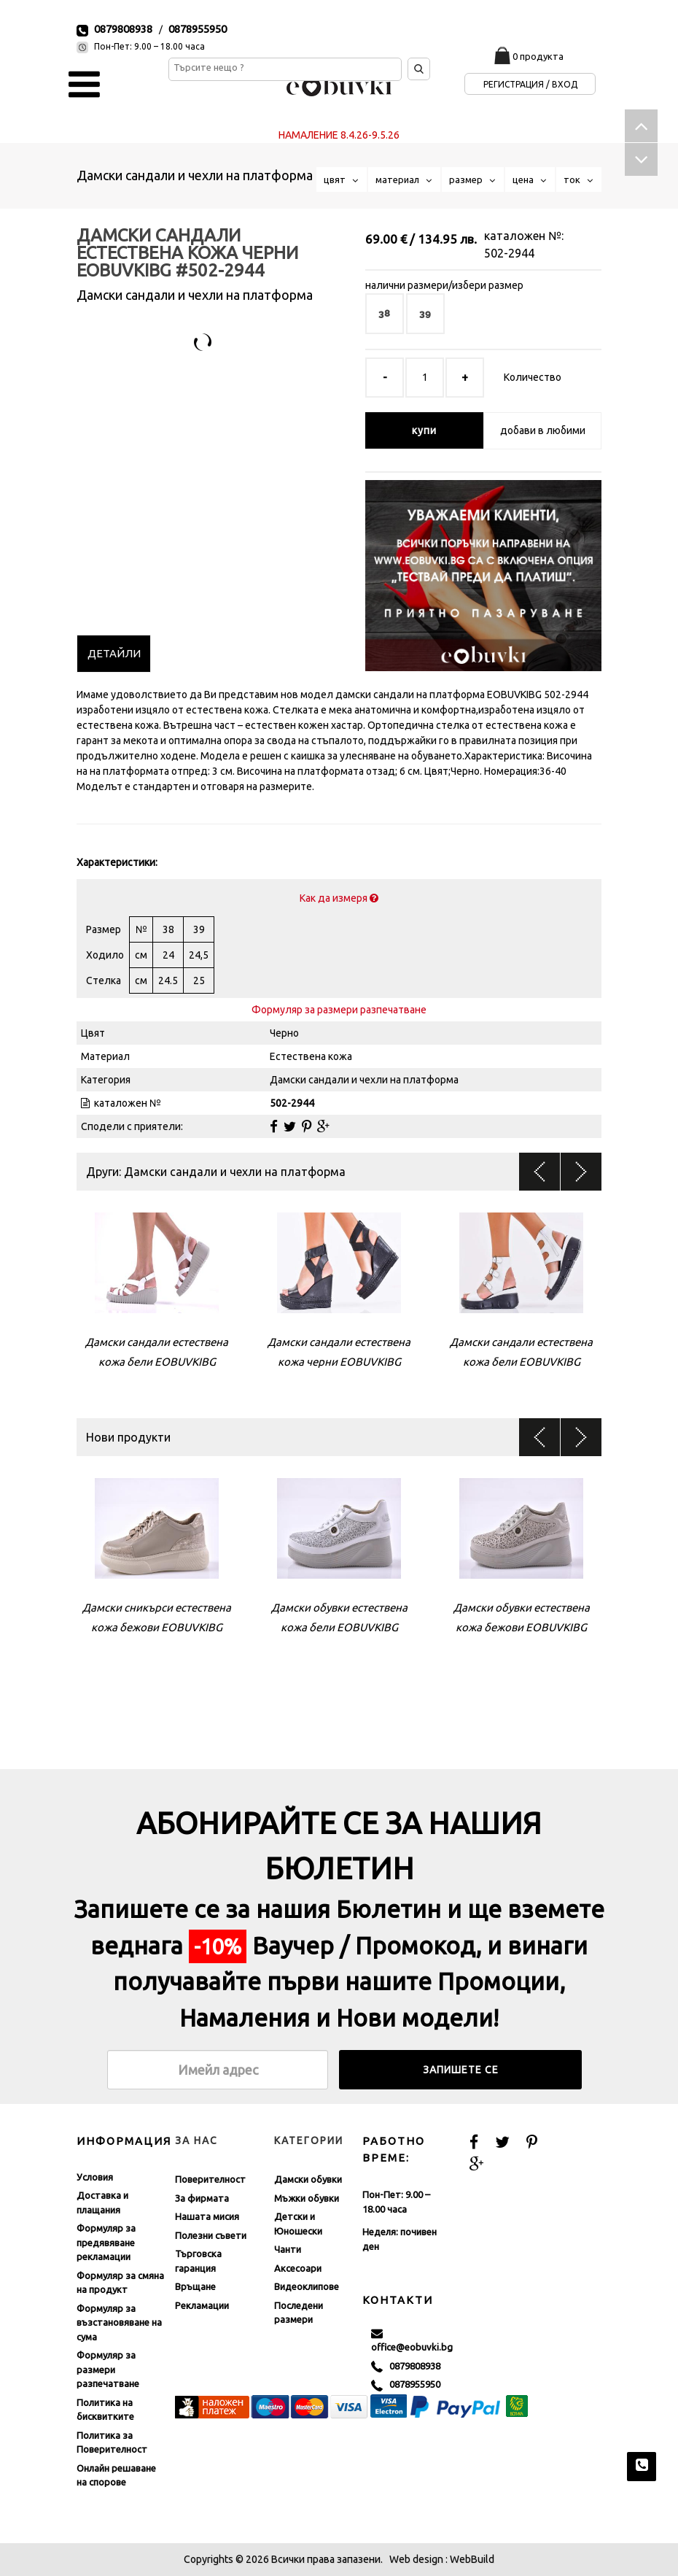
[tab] (114, 654)
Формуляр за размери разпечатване (339, 1010)
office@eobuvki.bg (412, 2340)
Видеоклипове (306, 2286)
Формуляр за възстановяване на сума (119, 2322)
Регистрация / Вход (530, 84)
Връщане (195, 2286)
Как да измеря (339, 898)
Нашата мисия (207, 2216)
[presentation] (113, 653)
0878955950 (197, 29)
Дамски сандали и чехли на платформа (195, 175)
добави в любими (542, 430)
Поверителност (210, 2179)
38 (384, 313)
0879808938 (123, 29)
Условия (95, 2177)
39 (425, 313)
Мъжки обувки (306, 2198)
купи (424, 430)
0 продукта (538, 56)
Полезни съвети (210, 2235)
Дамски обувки (308, 2179)
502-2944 (509, 253)
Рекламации (202, 2305)
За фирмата (202, 2198)
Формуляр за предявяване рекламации (106, 2242)
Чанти (287, 2249)
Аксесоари (298, 2268)
